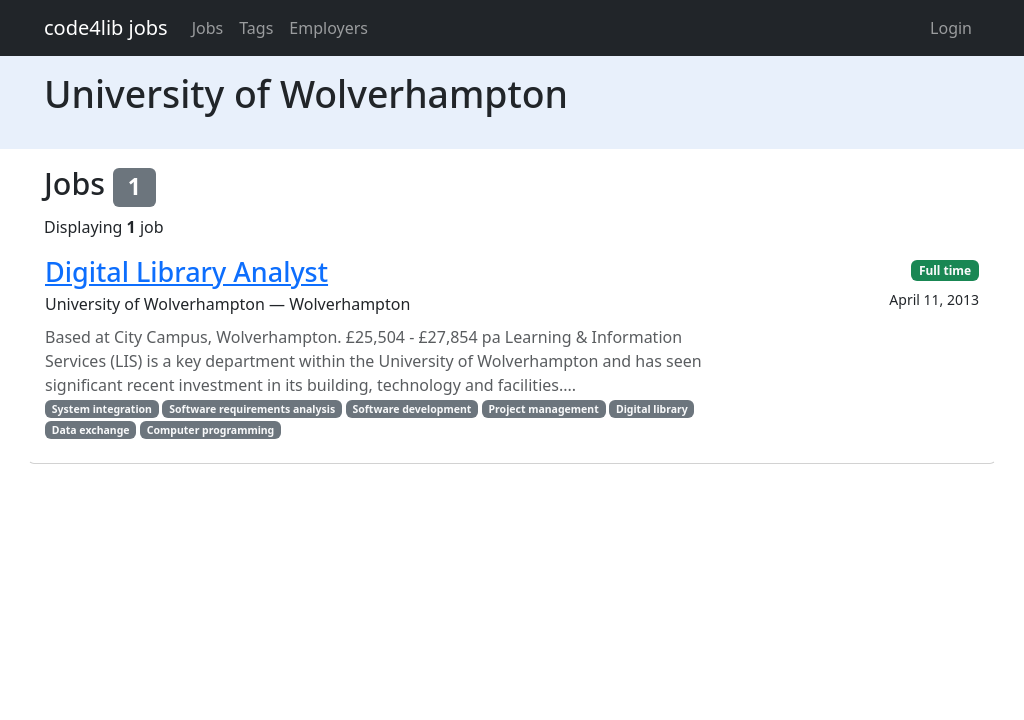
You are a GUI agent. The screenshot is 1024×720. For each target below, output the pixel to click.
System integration (102, 409)
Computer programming (210, 430)
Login (951, 28)
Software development (411, 409)
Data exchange (91, 430)
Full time (945, 270)
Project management (544, 409)
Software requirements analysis (252, 409)
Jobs (208, 28)
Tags (256, 28)
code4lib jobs (106, 27)
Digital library (652, 409)
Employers (328, 28)
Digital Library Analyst (186, 271)
